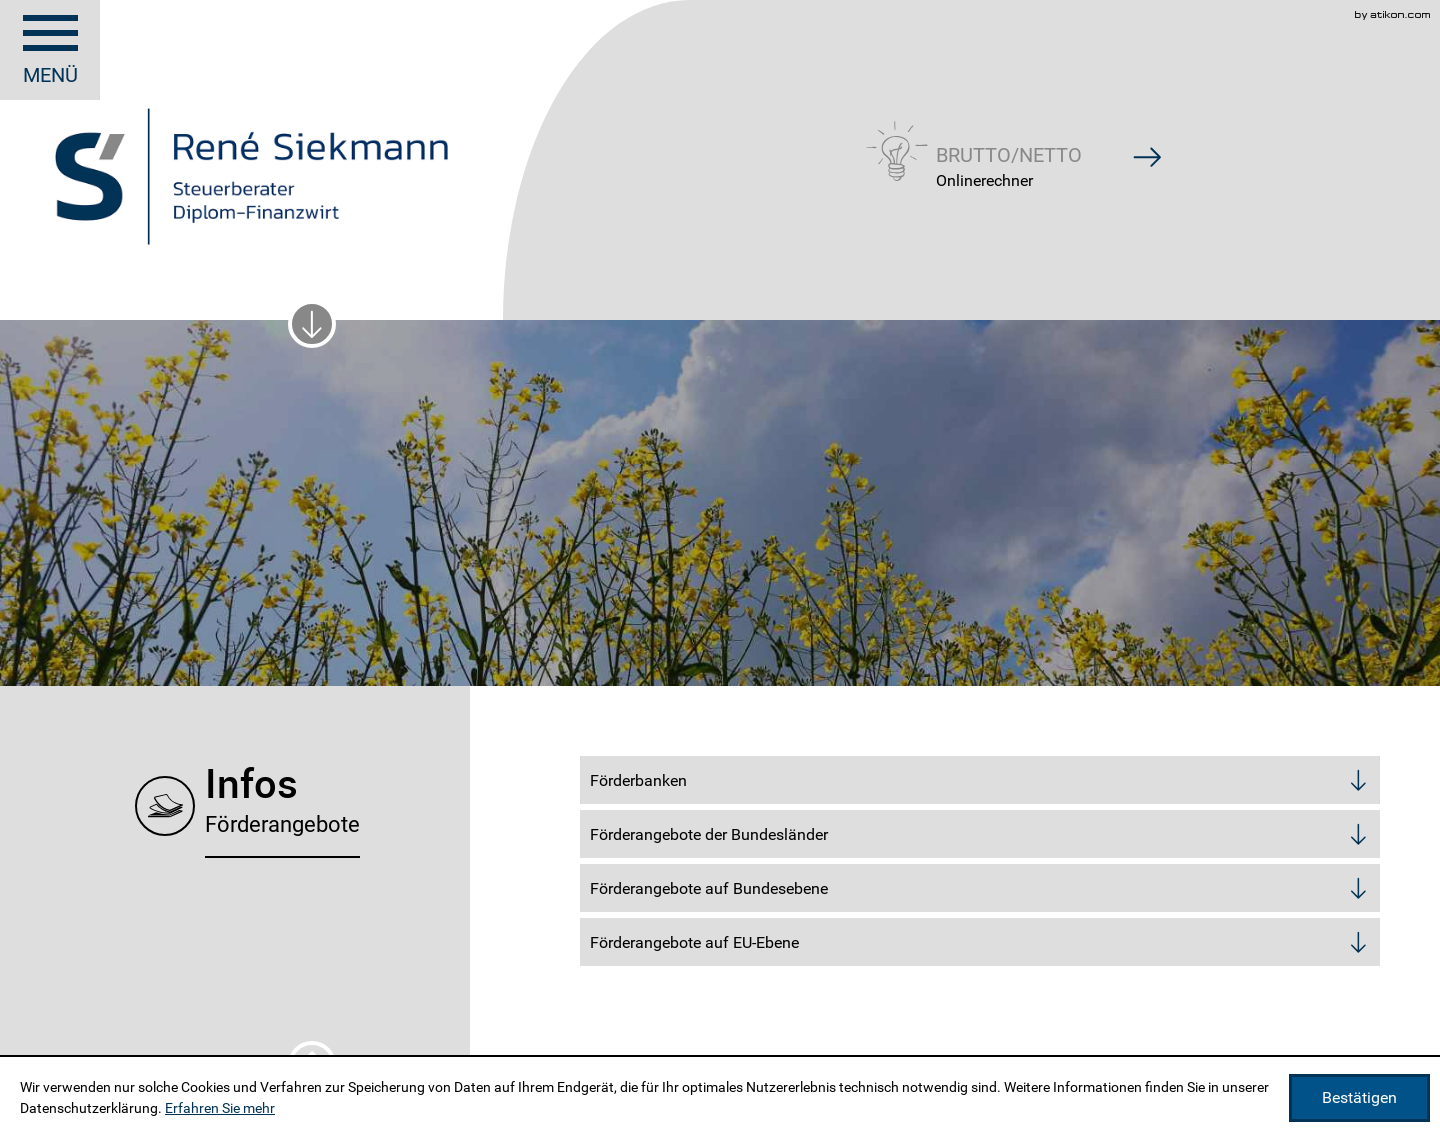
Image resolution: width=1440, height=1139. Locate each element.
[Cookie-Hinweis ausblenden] (1359, 1098)
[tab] (980, 780)
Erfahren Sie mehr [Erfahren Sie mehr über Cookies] (220, 1108)
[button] (1009, 148)
